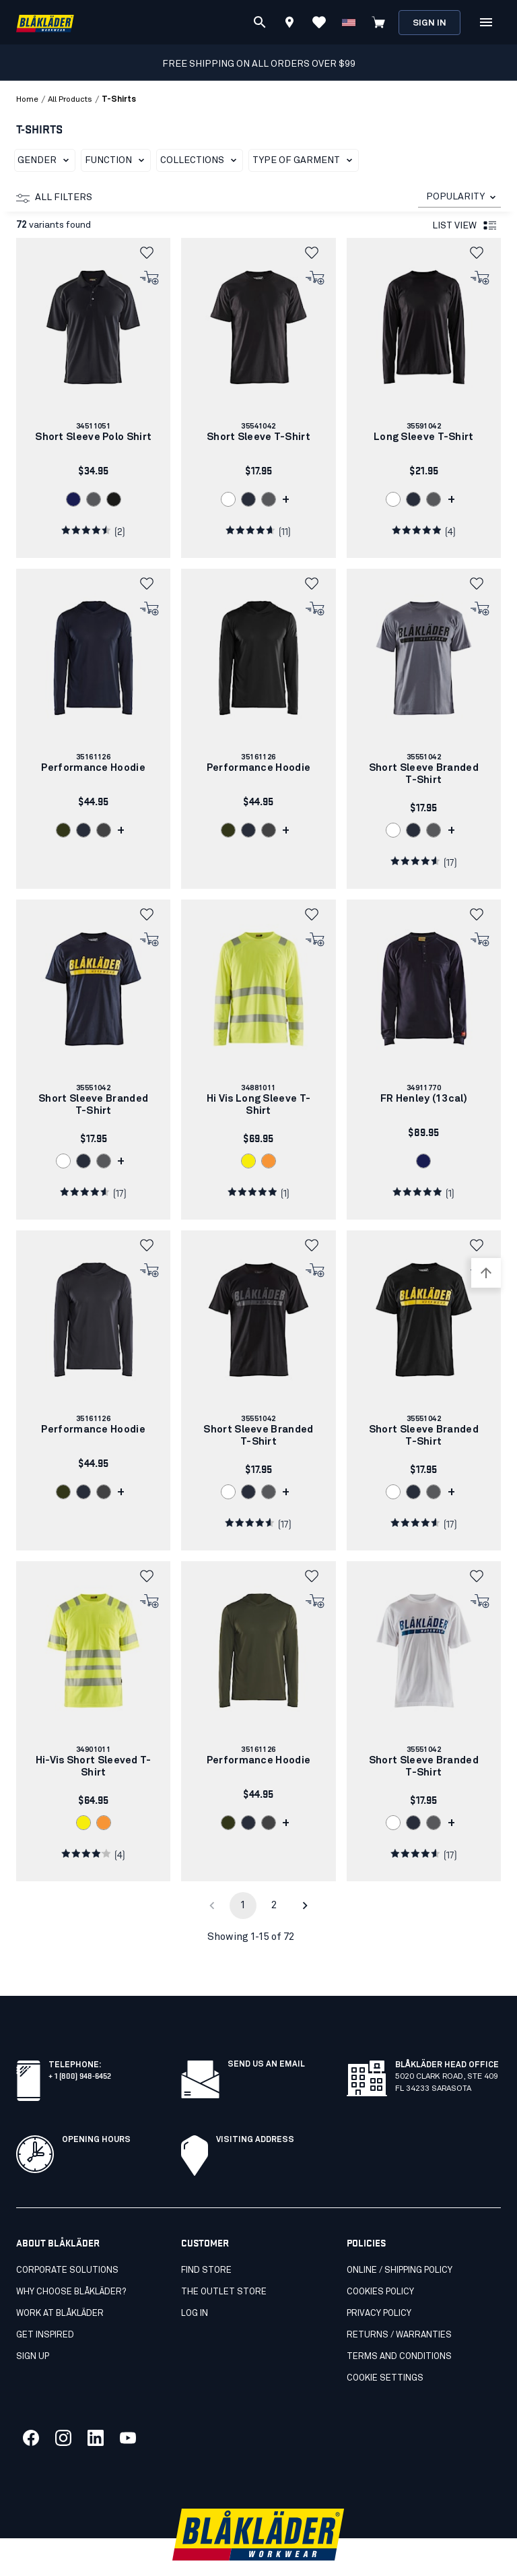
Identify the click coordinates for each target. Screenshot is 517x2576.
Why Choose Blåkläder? (71, 2262)
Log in (194, 2284)
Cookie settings (385, 2348)
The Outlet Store (224, 2262)
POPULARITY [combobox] (455, 196)
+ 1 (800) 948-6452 (79, 2045)
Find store (206, 2240)
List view (465, 226)
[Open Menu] (486, 22)
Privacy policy (379, 2284)
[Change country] (349, 22)
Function (117, 160)
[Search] (260, 22)
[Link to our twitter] (63, 2408)
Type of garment (304, 160)
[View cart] (378, 22)
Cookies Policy (380, 2262)
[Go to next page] (304, 1905)
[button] (150, 253)
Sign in (429, 23)
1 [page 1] (243, 1905)
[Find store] (289, 24)
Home (27, 100)
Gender (46, 160)
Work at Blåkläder (60, 2284)
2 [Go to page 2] (274, 1905)
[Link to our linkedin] (95, 2408)
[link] (93, 398)
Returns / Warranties (399, 2305)
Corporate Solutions (67, 2240)
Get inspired (45, 2305)
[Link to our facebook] (31, 2408)
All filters (54, 198)
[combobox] (459, 197)
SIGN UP (32, 2327)
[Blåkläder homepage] (45, 22)
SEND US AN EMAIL (266, 2035)
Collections (201, 160)
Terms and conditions (399, 2327)
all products (70, 100)
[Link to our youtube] (128, 2408)
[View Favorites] (319, 22)
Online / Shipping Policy (399, 2240)
